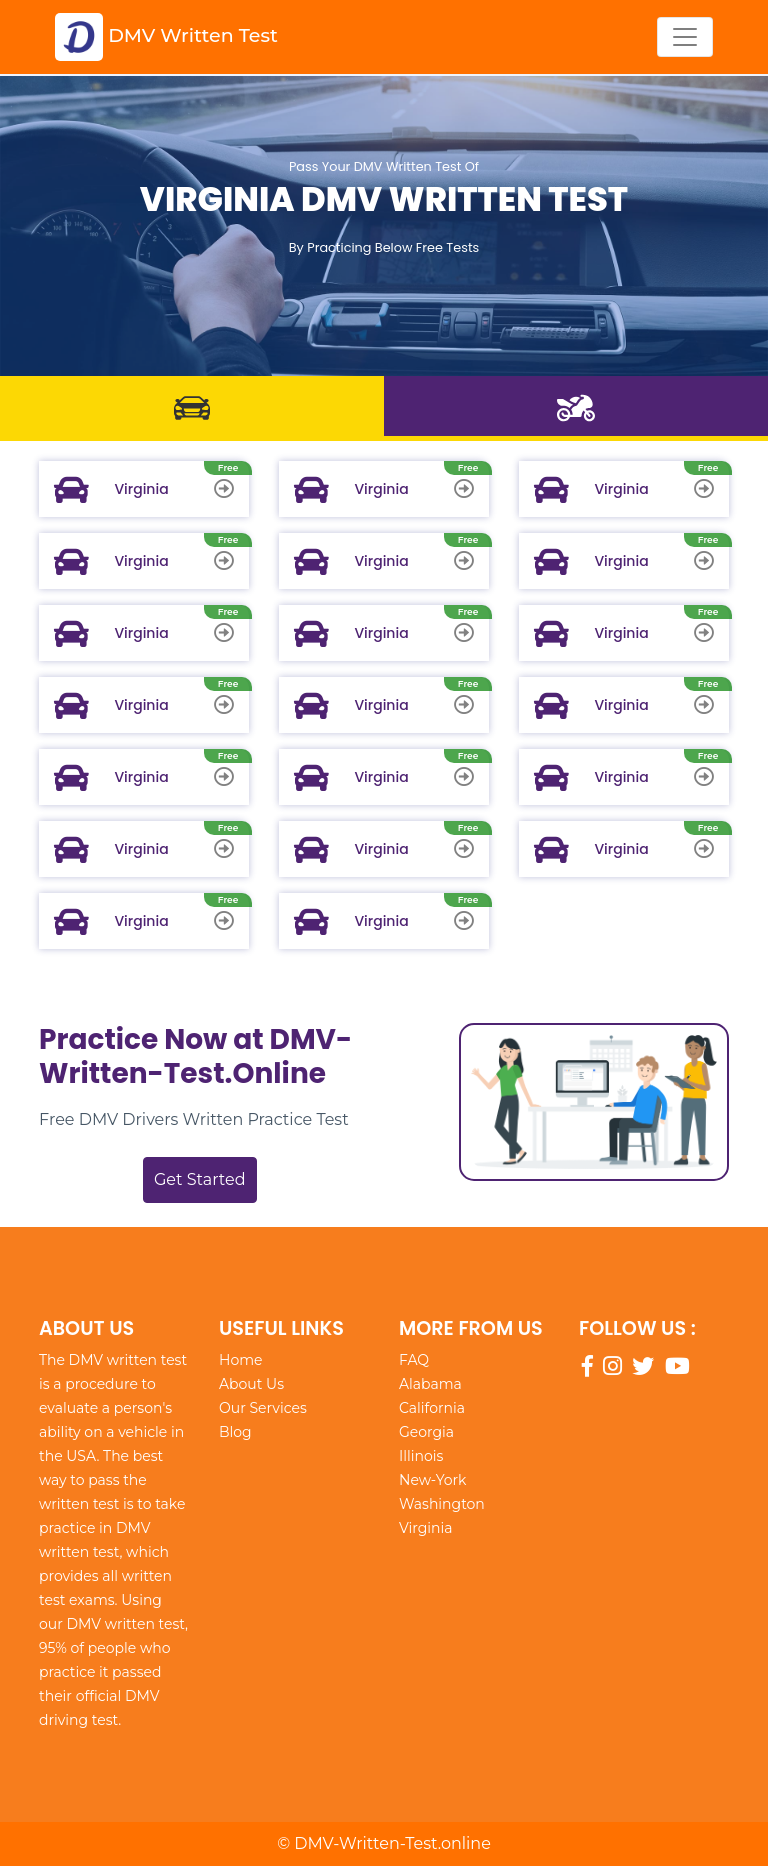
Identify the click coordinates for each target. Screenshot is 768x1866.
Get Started (200, 1179)
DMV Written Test (166, 37)
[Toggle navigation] (685, 37)
